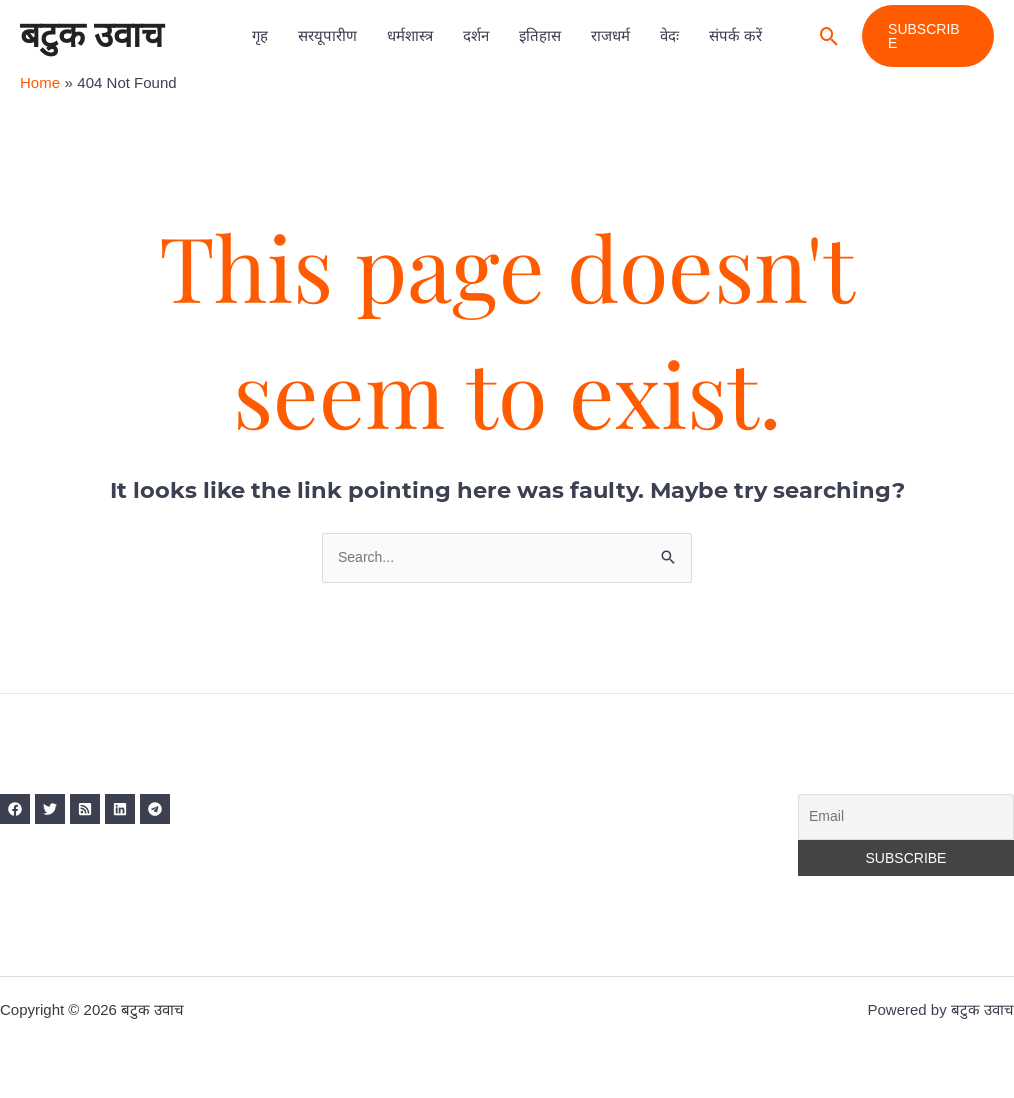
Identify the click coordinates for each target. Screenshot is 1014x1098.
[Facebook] (15, 811)
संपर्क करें (735, 35)
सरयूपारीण (327, 35)
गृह (260, 35)
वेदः (669, 35)
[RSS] (99, 811)
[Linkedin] (141, 811)
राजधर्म (610, 35)
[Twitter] (57, 811)
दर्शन (476, 35)
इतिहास (540, 35)
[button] (829, 36)
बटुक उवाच (91, 35)
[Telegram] (183, 811)
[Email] (906, 819)
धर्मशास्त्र (410, 35)
